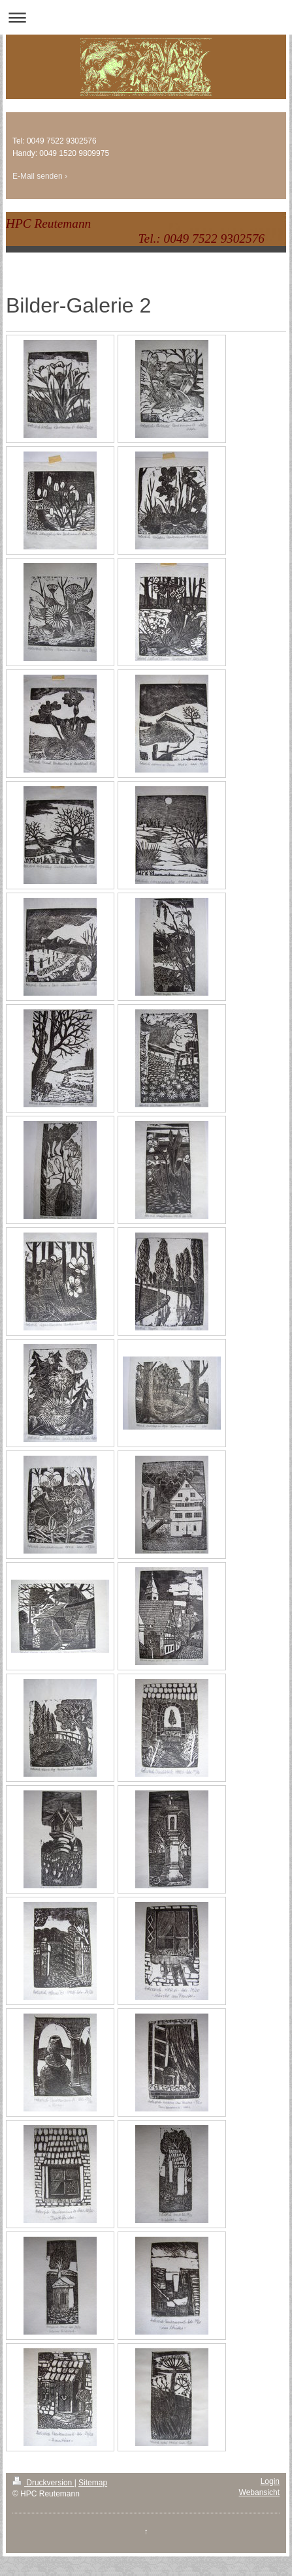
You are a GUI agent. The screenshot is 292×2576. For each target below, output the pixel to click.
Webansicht (259, 2492)
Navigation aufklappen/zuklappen (146, 17)
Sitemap (92, 2482)
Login (270, 2481)
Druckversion (43, 2482)
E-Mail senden (37, 176)
